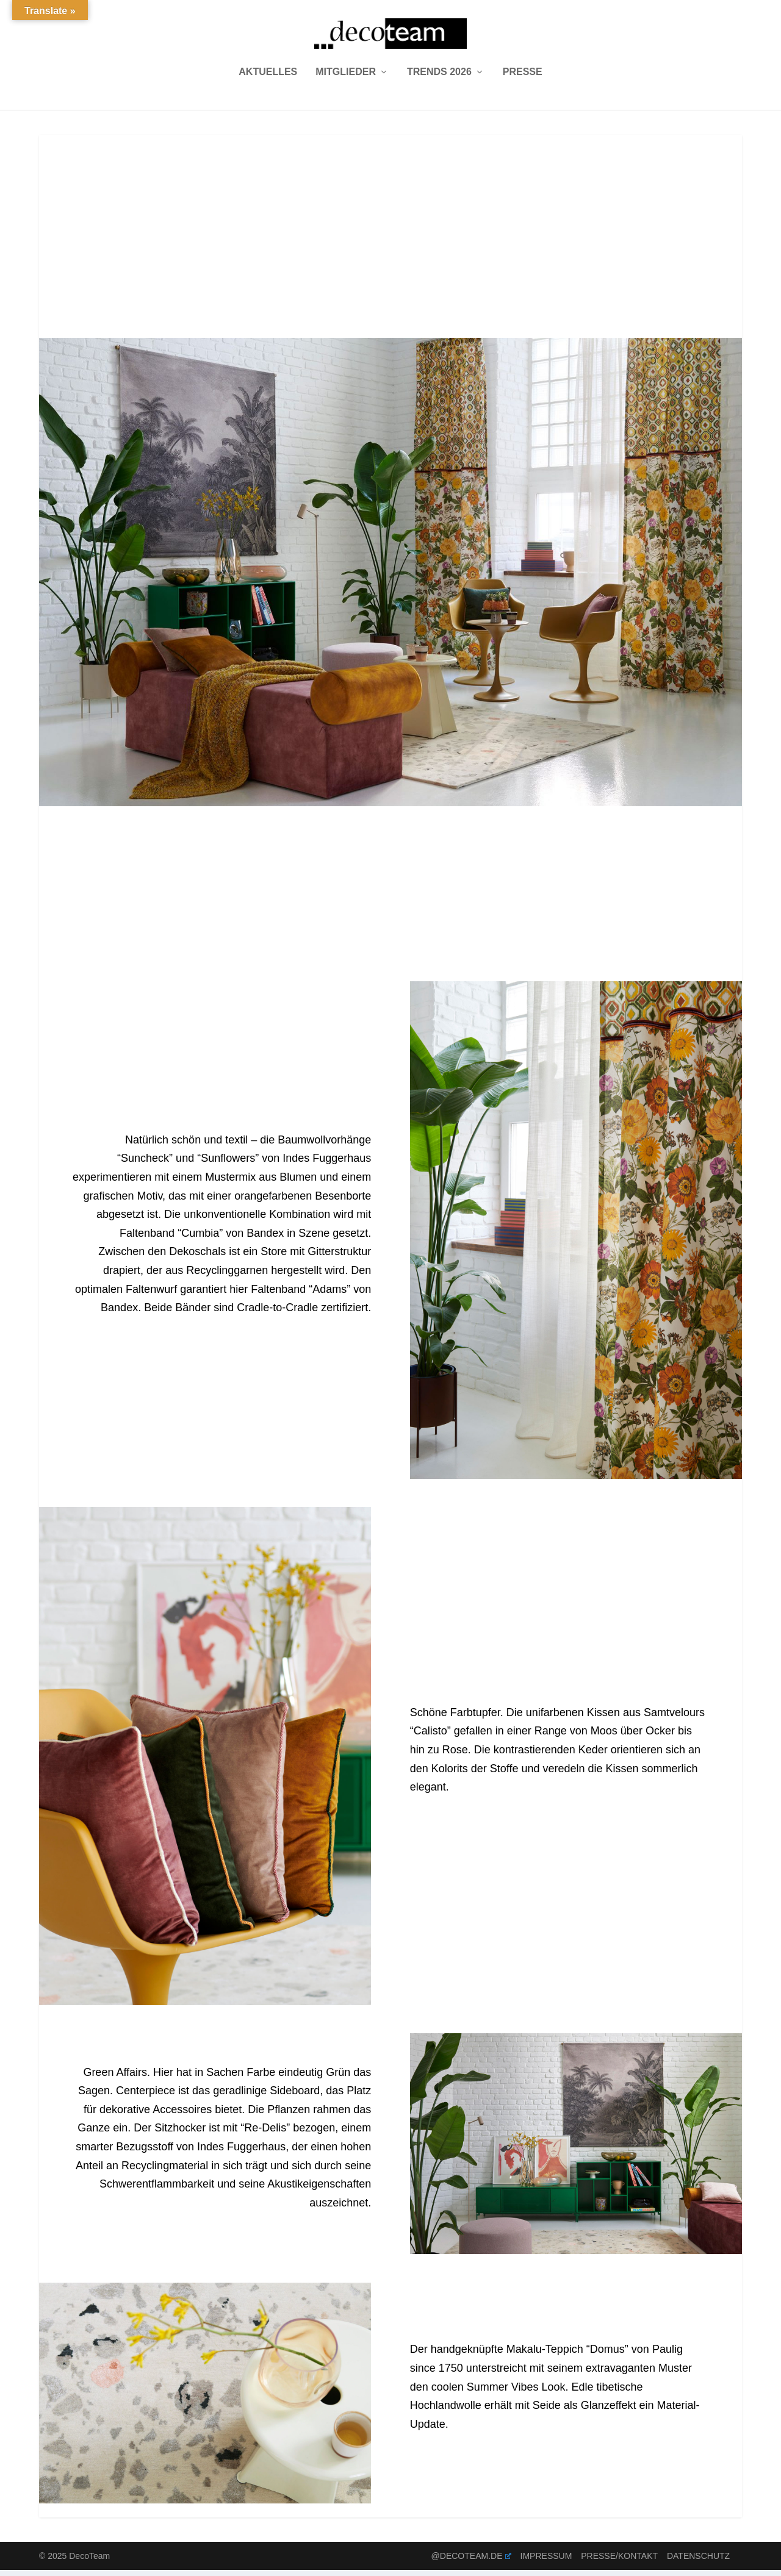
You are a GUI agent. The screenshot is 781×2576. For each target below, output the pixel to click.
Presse (522, 78)
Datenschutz (698, 2562)
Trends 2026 (439, 78)
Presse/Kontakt (619, 2562)
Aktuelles (268, 78)
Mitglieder (345, 78)
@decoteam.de (471, 2562)
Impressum (546, 2562)
